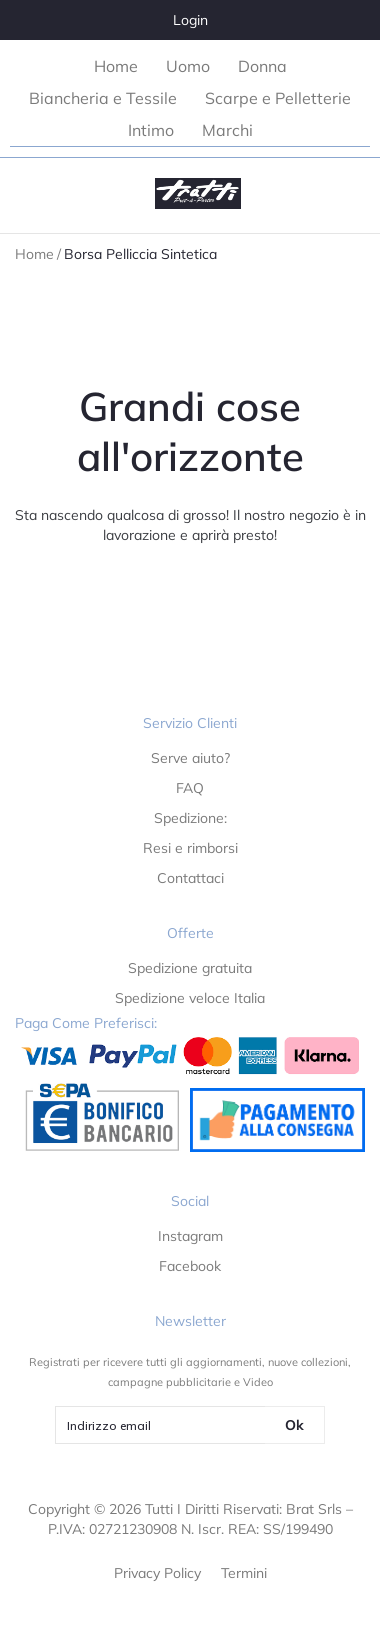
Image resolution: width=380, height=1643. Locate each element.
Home (34, 254)
